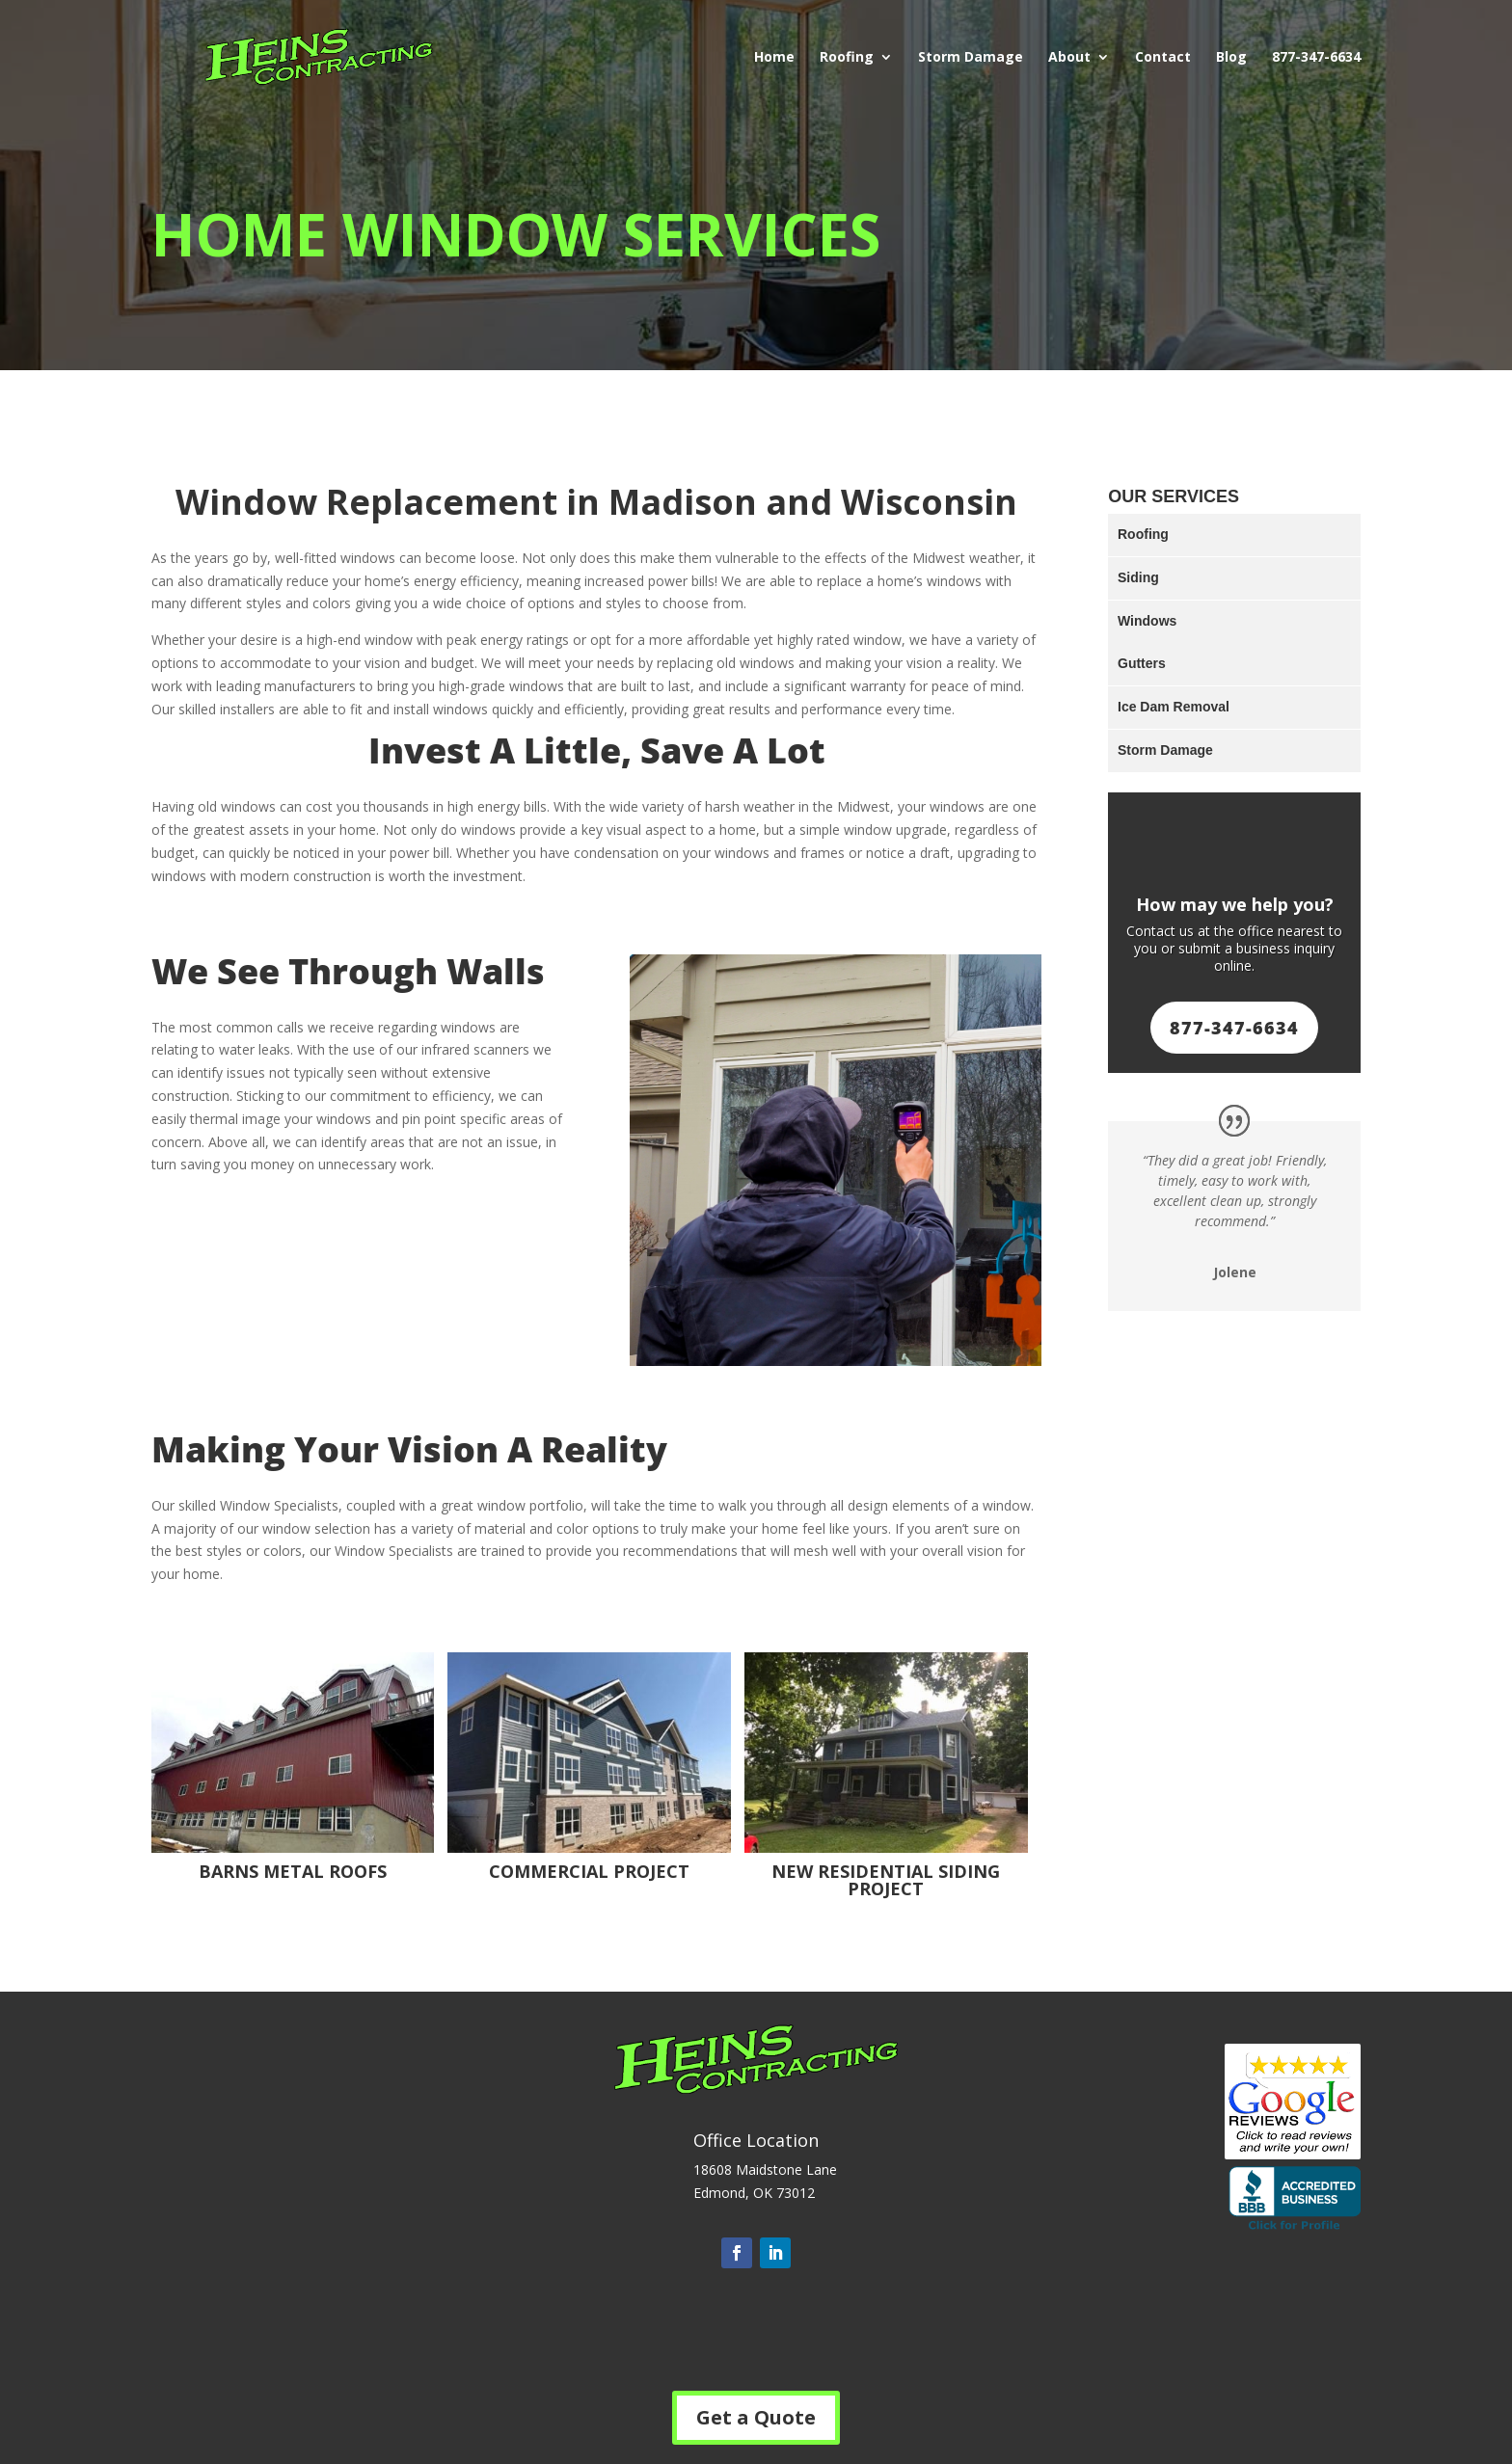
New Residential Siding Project (885, 1880)
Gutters (1142, 663)
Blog (1231, 58)
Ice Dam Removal (1173, 706)
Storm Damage (970, 58)
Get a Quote (756, 2417)
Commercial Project (589, 1871)
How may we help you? (1235, 904)
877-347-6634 (1316, 58)
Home (774, 58)
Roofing (847, 58)
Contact (1163, 58)
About (1069, 58)
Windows (1147, 621)
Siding (1138, 577)
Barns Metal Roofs (293, 1871)
